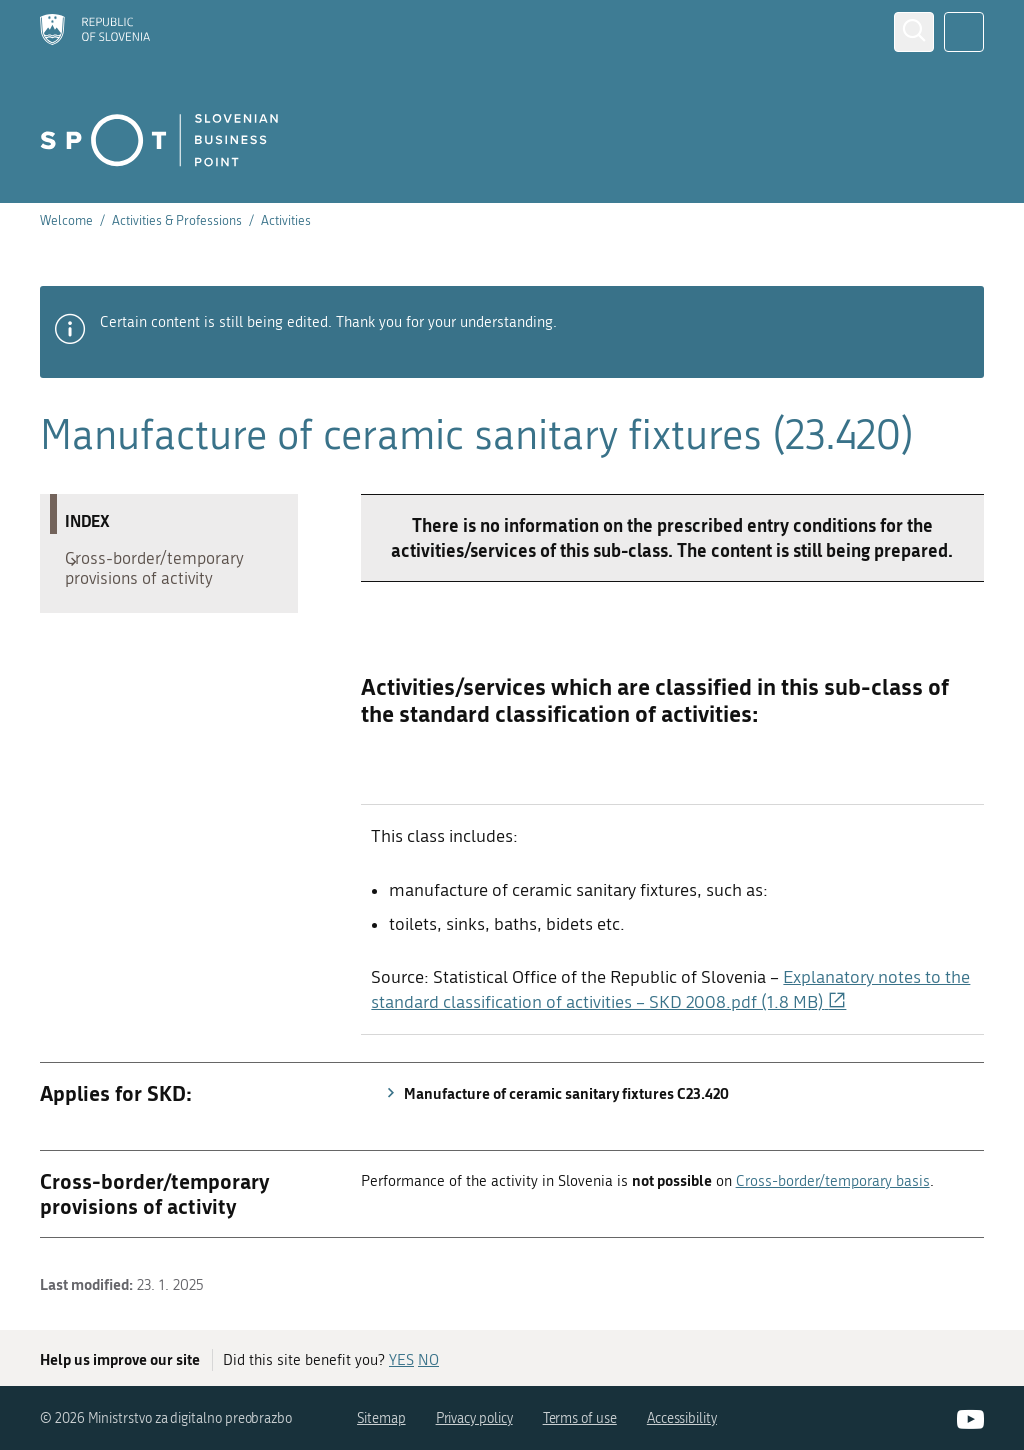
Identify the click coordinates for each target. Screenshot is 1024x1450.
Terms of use (580, 1418)
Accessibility (682, 1418)
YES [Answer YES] (401, 1360)
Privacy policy (474, 1418)
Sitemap (381, 1418)
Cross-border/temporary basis (833, 1181)
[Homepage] (95, 31)
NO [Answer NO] (428, 1360)
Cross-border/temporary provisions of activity (164, 573)
